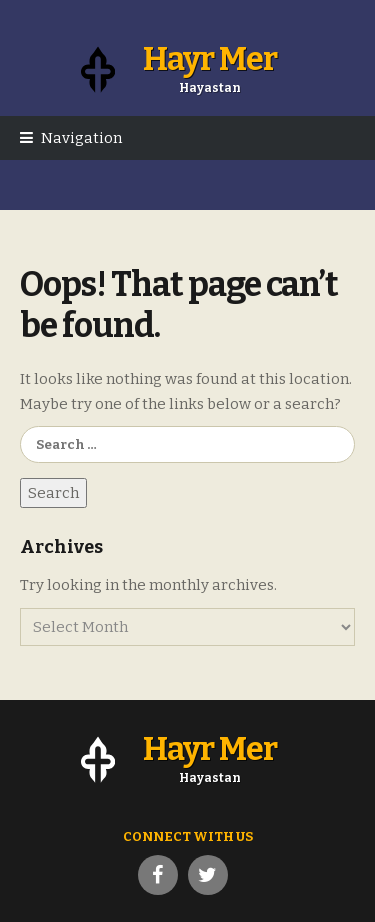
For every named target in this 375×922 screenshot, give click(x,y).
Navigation (81, 138)
